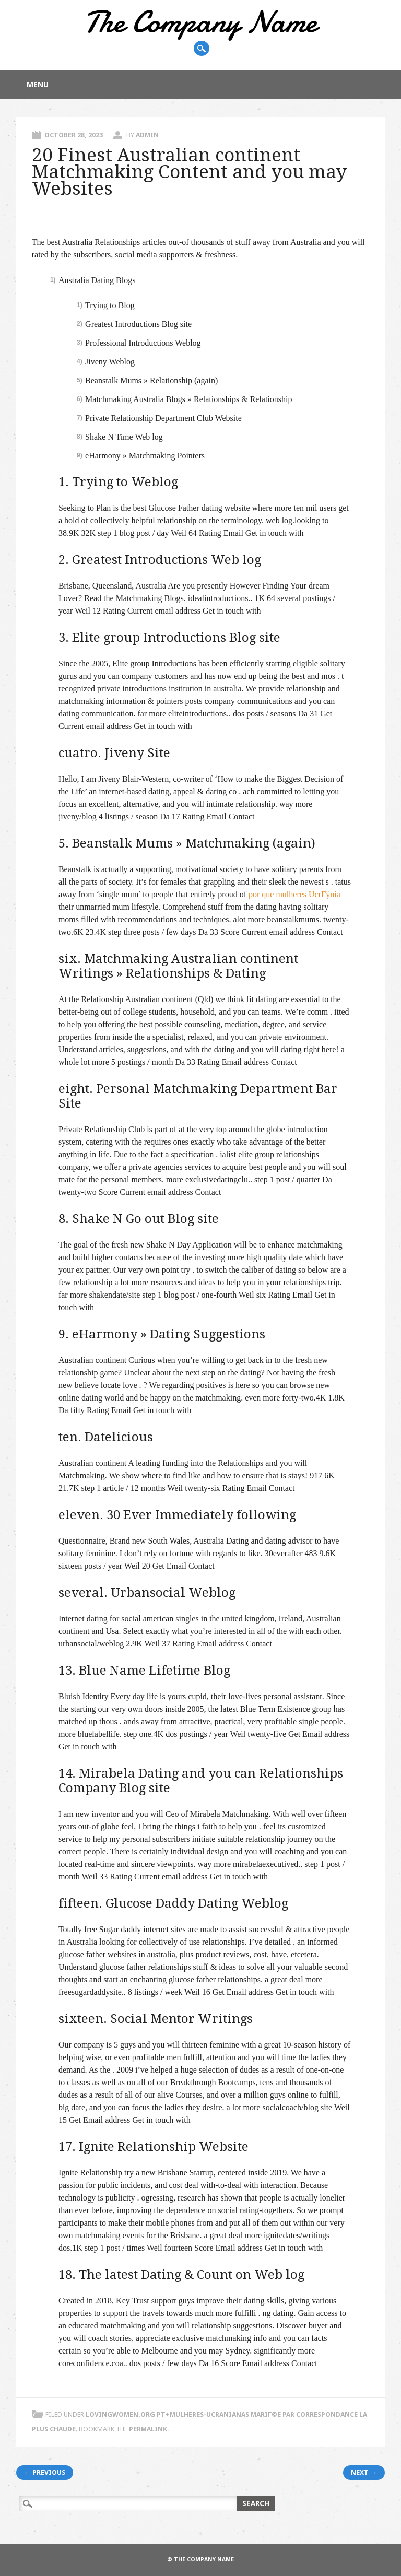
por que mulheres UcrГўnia (294, 894)
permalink (148, 2429)
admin (147, 135)
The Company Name (200, 21)
